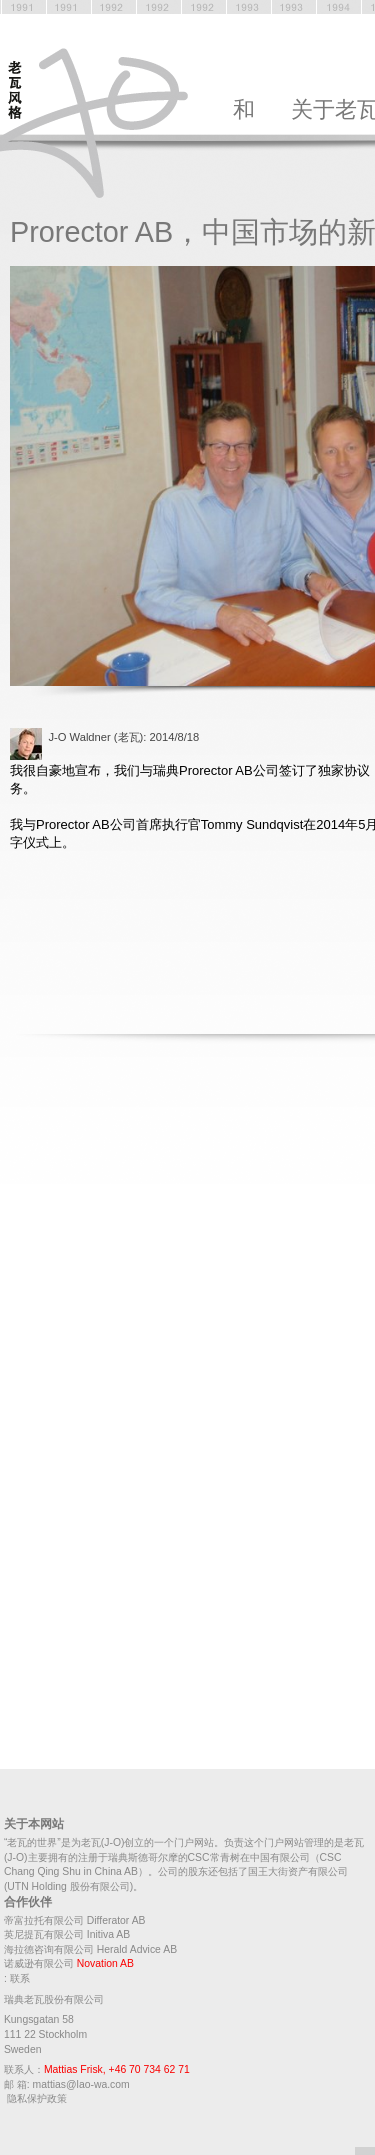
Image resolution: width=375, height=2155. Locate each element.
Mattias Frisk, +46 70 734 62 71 (117, 2069)
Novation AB (105, 1963)
